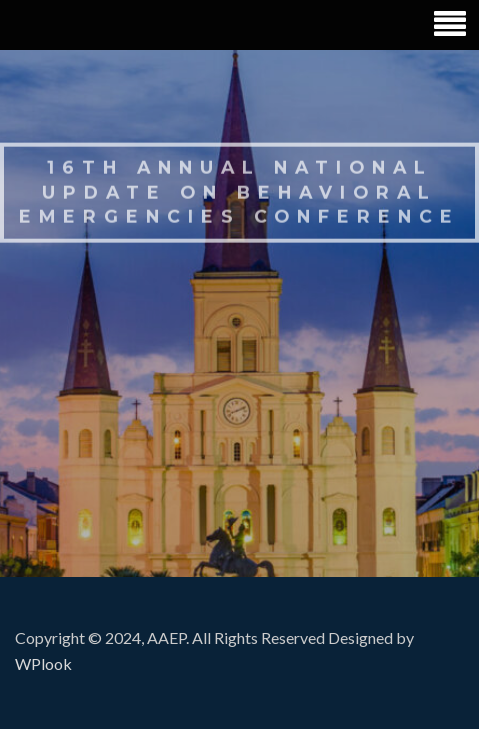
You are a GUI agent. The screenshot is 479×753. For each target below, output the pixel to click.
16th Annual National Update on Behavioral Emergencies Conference (239, 190)
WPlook (43, 663)
